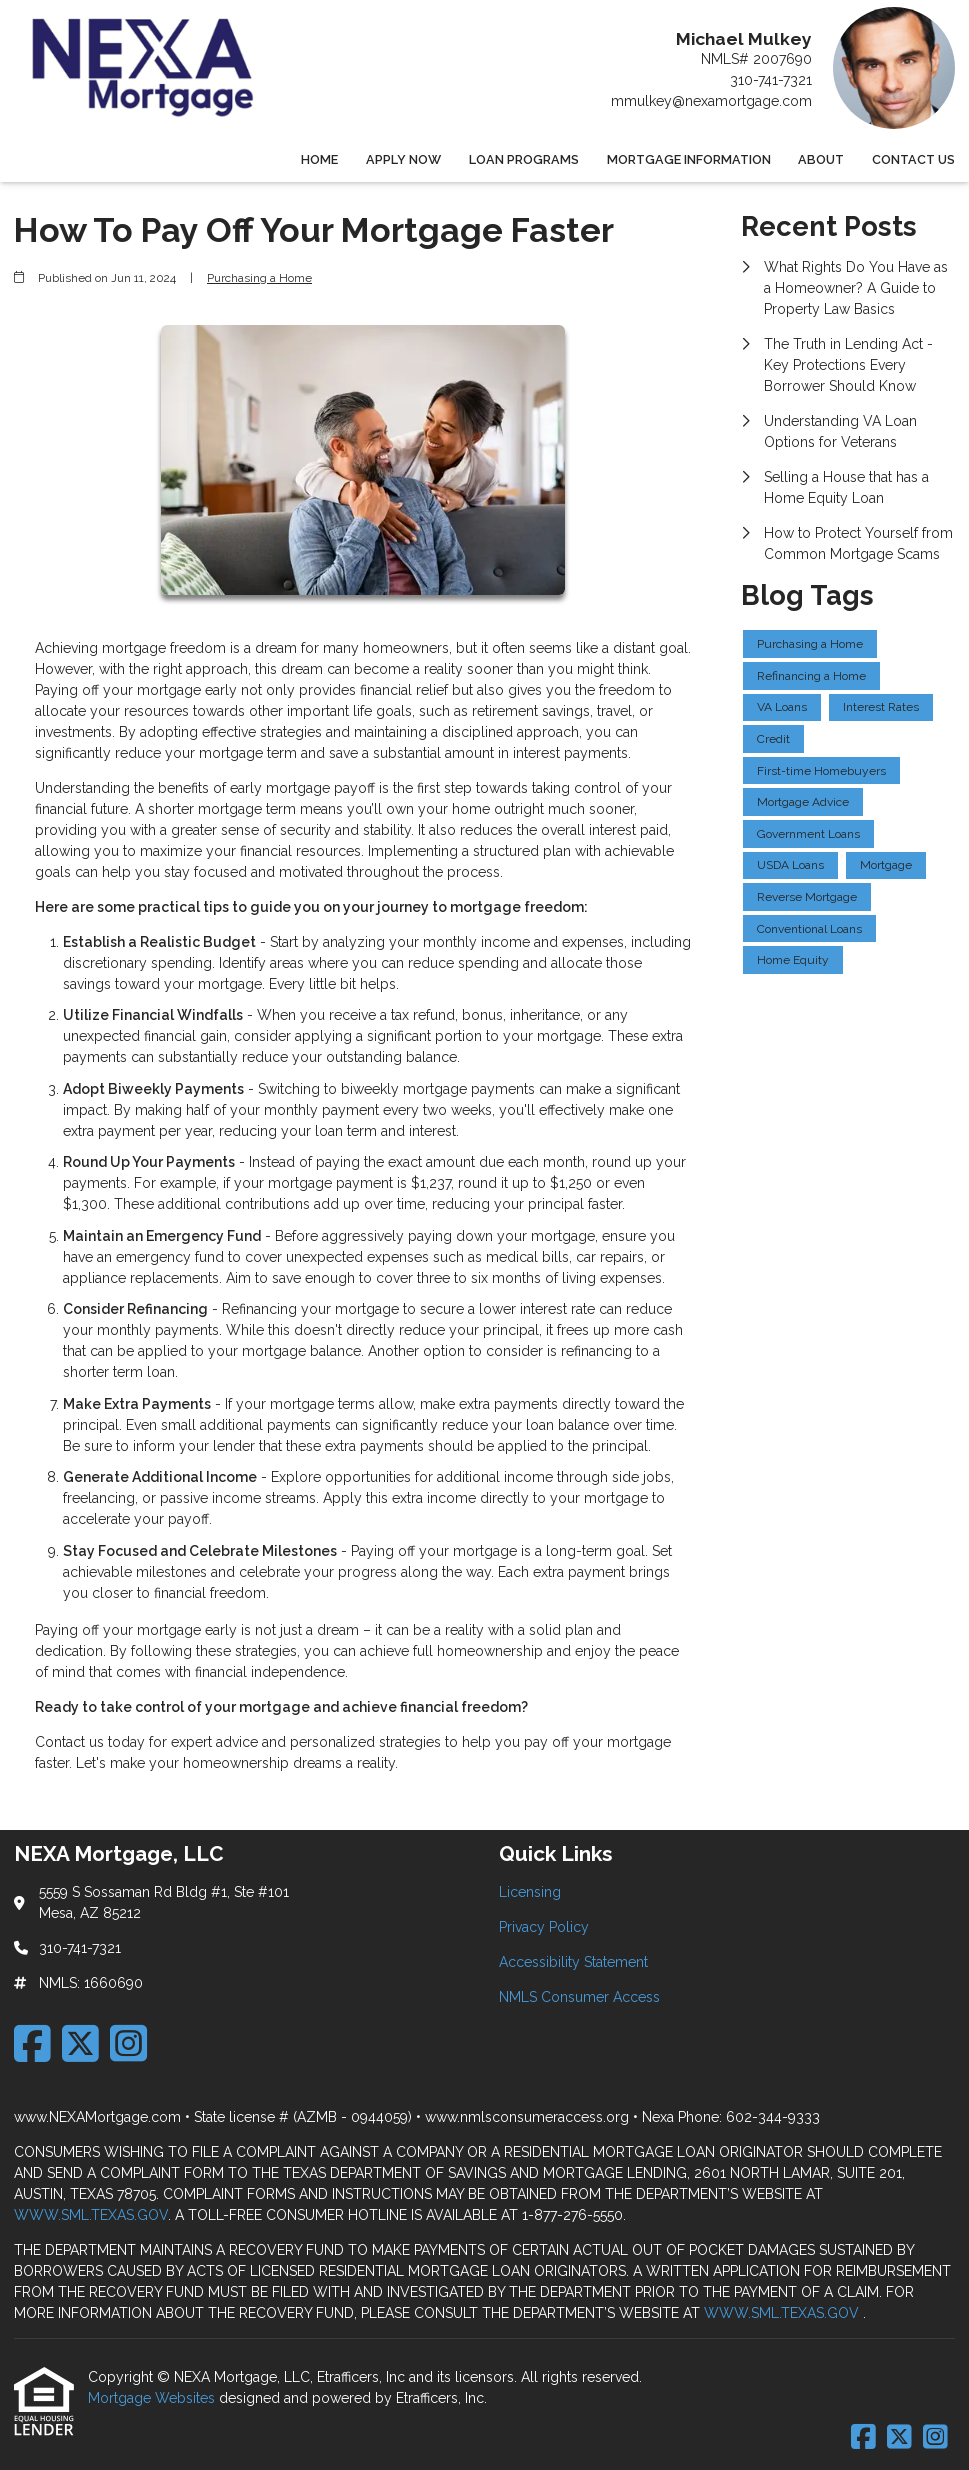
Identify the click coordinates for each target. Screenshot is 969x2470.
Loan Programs (524, 159)
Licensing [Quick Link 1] (530, 1892)
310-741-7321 (771, 80)
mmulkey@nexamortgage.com (711, 101)
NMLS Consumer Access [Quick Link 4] (579, 1997)
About (821, 159)
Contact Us (913, 159)
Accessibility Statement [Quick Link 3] (573, 1962)
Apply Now (403, 159)
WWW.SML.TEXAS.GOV (91, 2215)
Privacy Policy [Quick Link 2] (544, 1927)
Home (319, 159)
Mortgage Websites (153, 2398)
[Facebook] (32, 2043)
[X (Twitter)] (80, 2043)
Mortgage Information (689, 159)
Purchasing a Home (259, 278)
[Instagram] (128, 2043)
